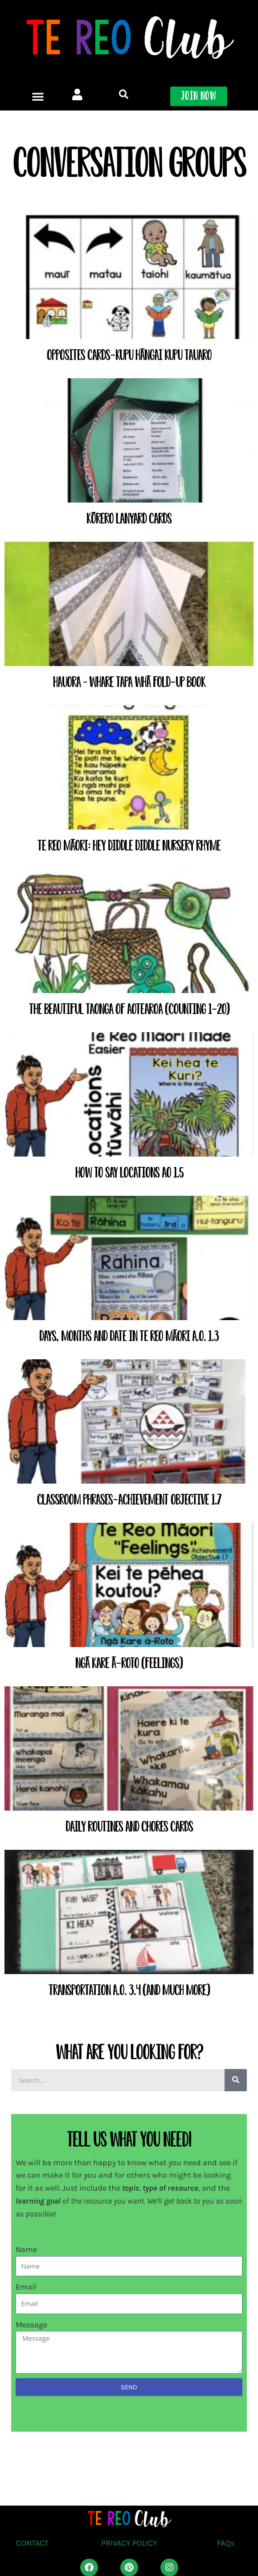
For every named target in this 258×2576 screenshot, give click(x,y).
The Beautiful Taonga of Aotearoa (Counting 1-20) (129, 1009)
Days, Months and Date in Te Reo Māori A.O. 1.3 (129, 1336)
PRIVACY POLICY (129, 2543)
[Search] (236, 2080)
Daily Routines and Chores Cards (129, 1827)
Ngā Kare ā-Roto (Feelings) (129, 1663)
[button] (38, 47)
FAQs (225, 2543)
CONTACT (32, 2543)
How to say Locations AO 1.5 (129, 1173)
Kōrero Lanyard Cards (129, 519)
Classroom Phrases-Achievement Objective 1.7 (129, 1500)
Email (26, 2287)
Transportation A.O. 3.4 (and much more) (129, 1990)
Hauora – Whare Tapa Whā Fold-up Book (129, 682)
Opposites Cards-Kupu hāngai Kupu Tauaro (129, 355)
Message (31, 2325)
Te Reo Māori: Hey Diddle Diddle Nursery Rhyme (129, 846)
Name (26, 2249)
